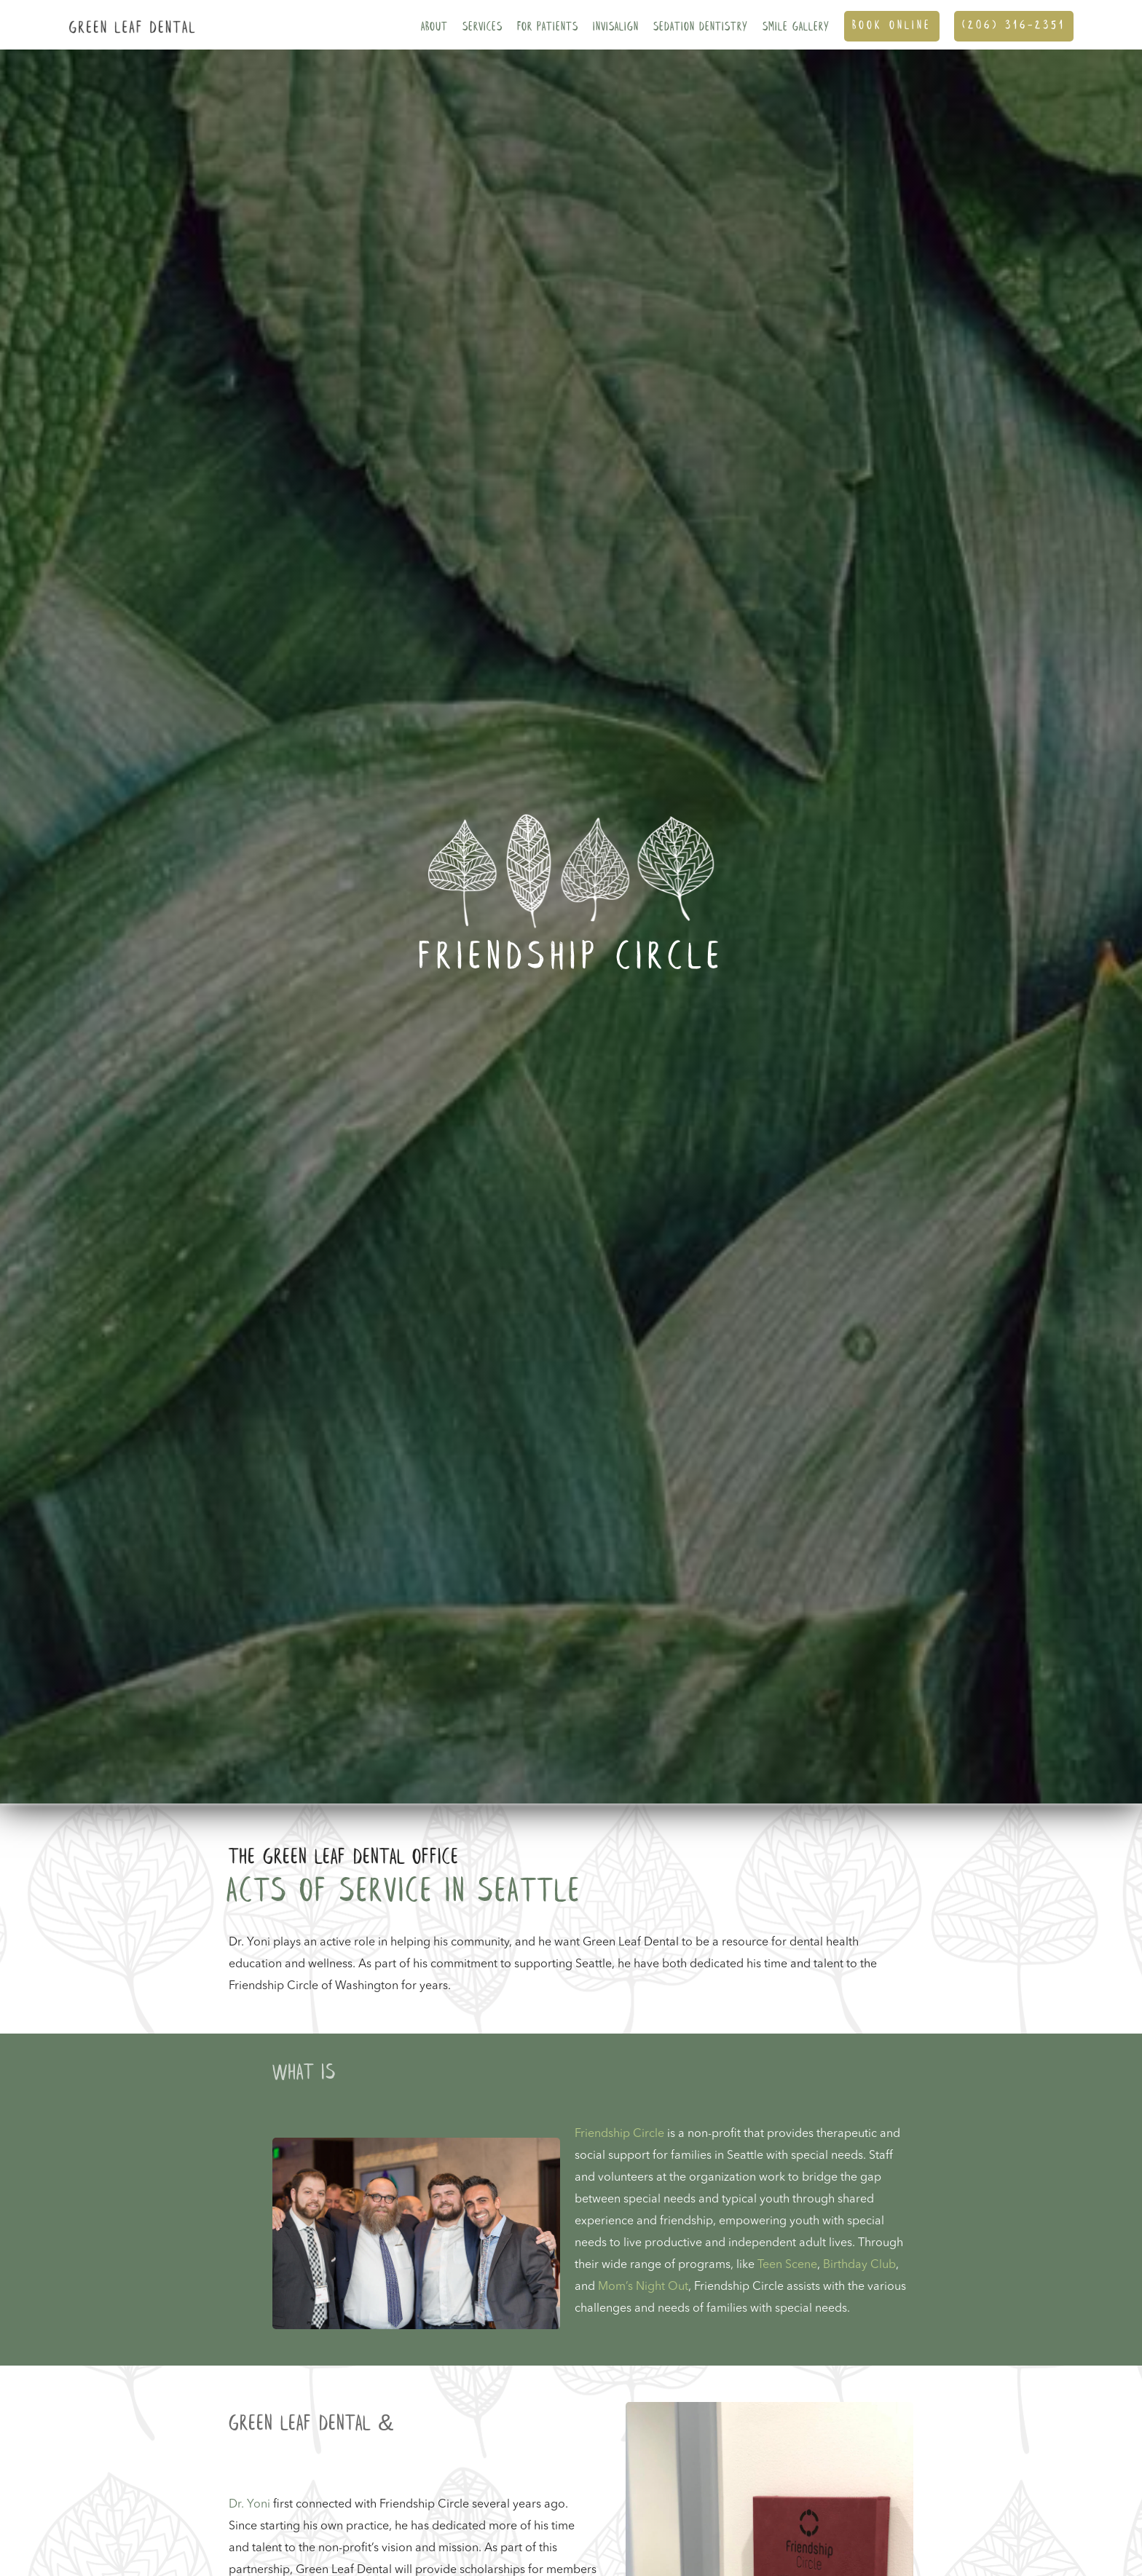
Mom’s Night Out (643, 2287)
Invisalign (616, 27)
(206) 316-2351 (1014, 26)
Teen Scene (787, 2265)
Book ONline (892, 26)
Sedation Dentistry (700, 27)
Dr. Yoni (249, 2504)
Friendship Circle (619, 2134)
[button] (434, 25)
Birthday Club (859, 2265)
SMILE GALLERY (796, 27)
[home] (128, 16)
